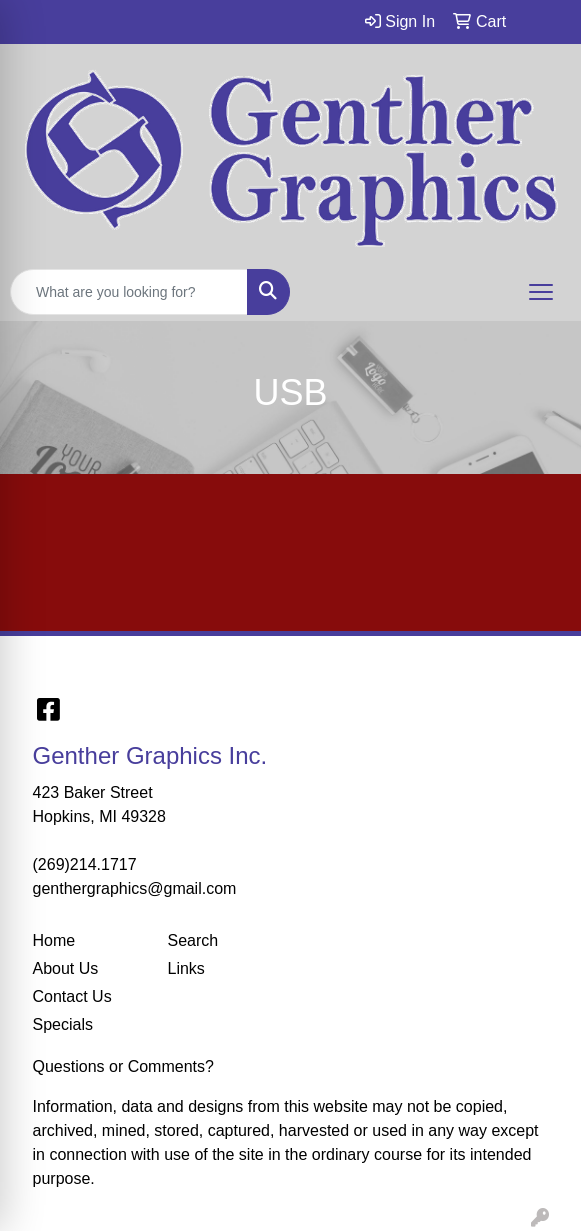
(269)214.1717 (85, 864)
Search (193, 940)
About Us (66, 968)
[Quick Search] (129, 292)
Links (186, 968)
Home (54, 940)
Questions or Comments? (123, 1066)
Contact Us (72, 996)
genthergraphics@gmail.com (135, 888)
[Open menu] (541, 292)
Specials (63, 1024)
